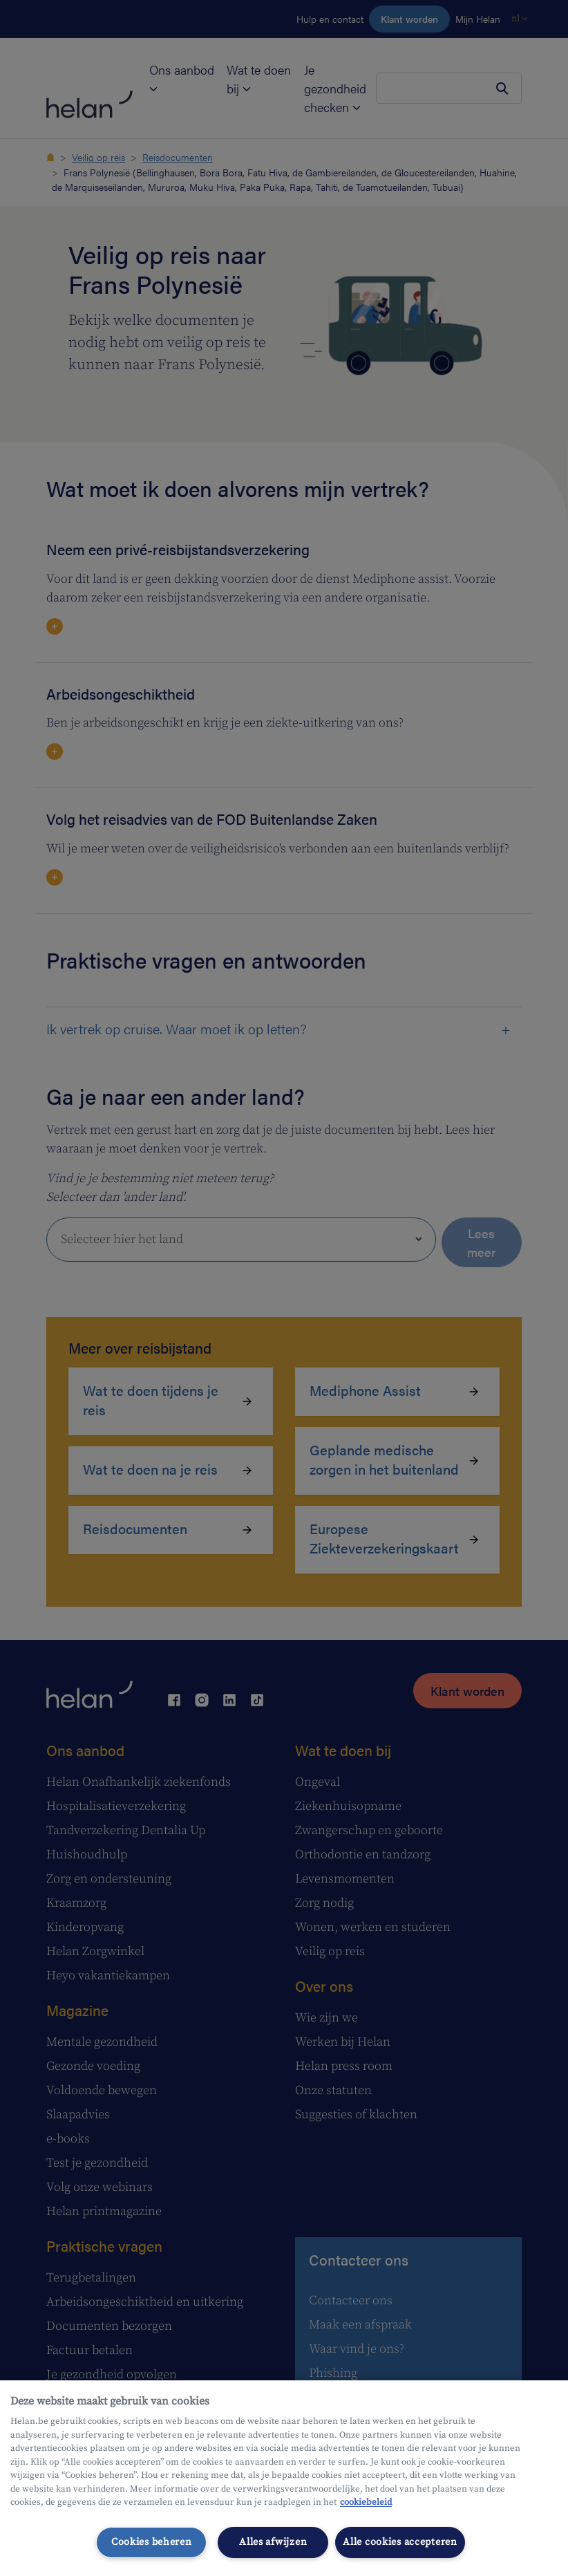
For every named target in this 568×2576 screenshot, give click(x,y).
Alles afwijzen (273, 2542)
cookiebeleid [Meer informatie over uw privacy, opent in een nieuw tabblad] (366, 2502)
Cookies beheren (151, 2542)
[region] (284, 2478)
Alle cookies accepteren (400, 2542)
